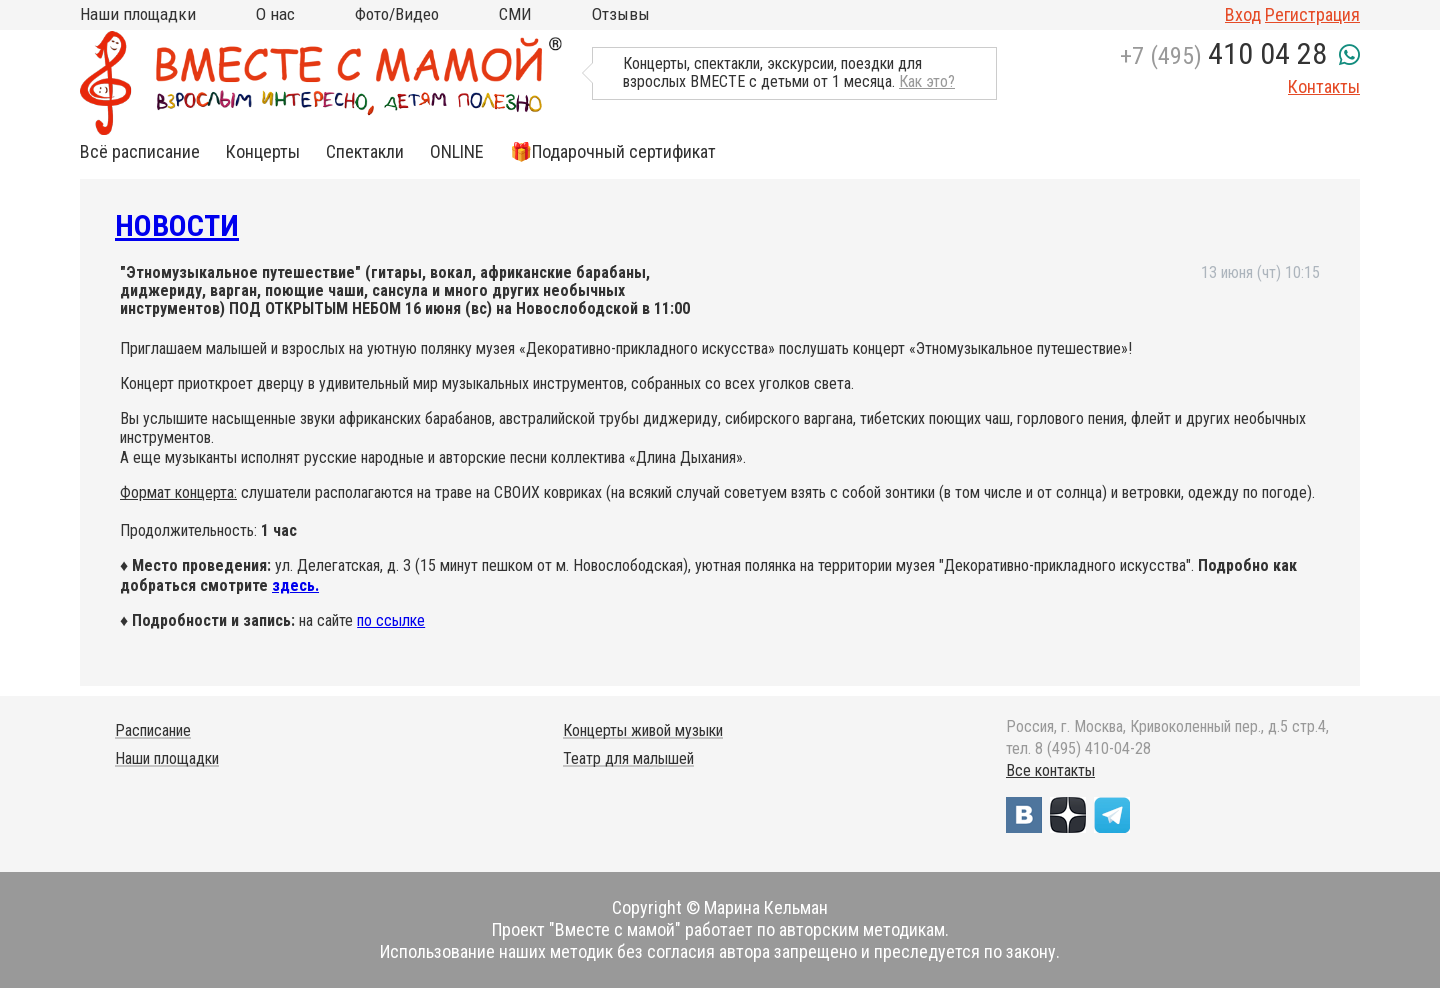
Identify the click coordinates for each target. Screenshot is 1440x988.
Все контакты (1050, 770)
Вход (1243, 14)
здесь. (295, 585)
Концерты (263, 152)
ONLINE (457, 152)
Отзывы (621, 14)
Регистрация (1312, 14)
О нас (275, 14)
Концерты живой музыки (643, 730)
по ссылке (391, 620)
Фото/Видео (397, 14)
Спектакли (365, 152)
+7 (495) (1223, 56)
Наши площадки (138, 14)
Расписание (153, 730)
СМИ (515, 14)
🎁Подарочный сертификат (613, 152)
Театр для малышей (628, 758)
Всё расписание (140, 152)
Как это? (927, 81)
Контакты (1324, 86)
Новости (177, 225)
